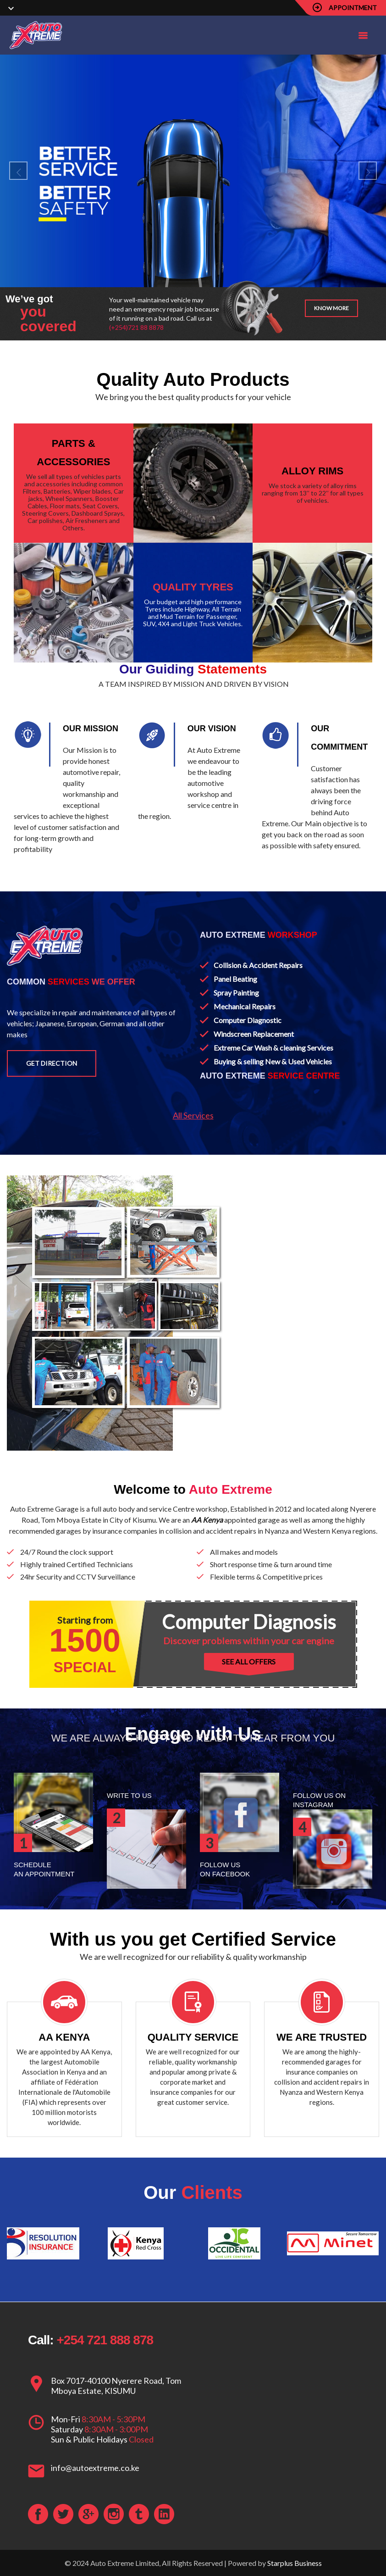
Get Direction (51, 1063)
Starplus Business (294, 2563)
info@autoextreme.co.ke (95, 2468)
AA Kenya (207, 1519)
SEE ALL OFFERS (249, 1661)
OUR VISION (211, 728)
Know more (331, 308)
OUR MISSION (90, 728)
